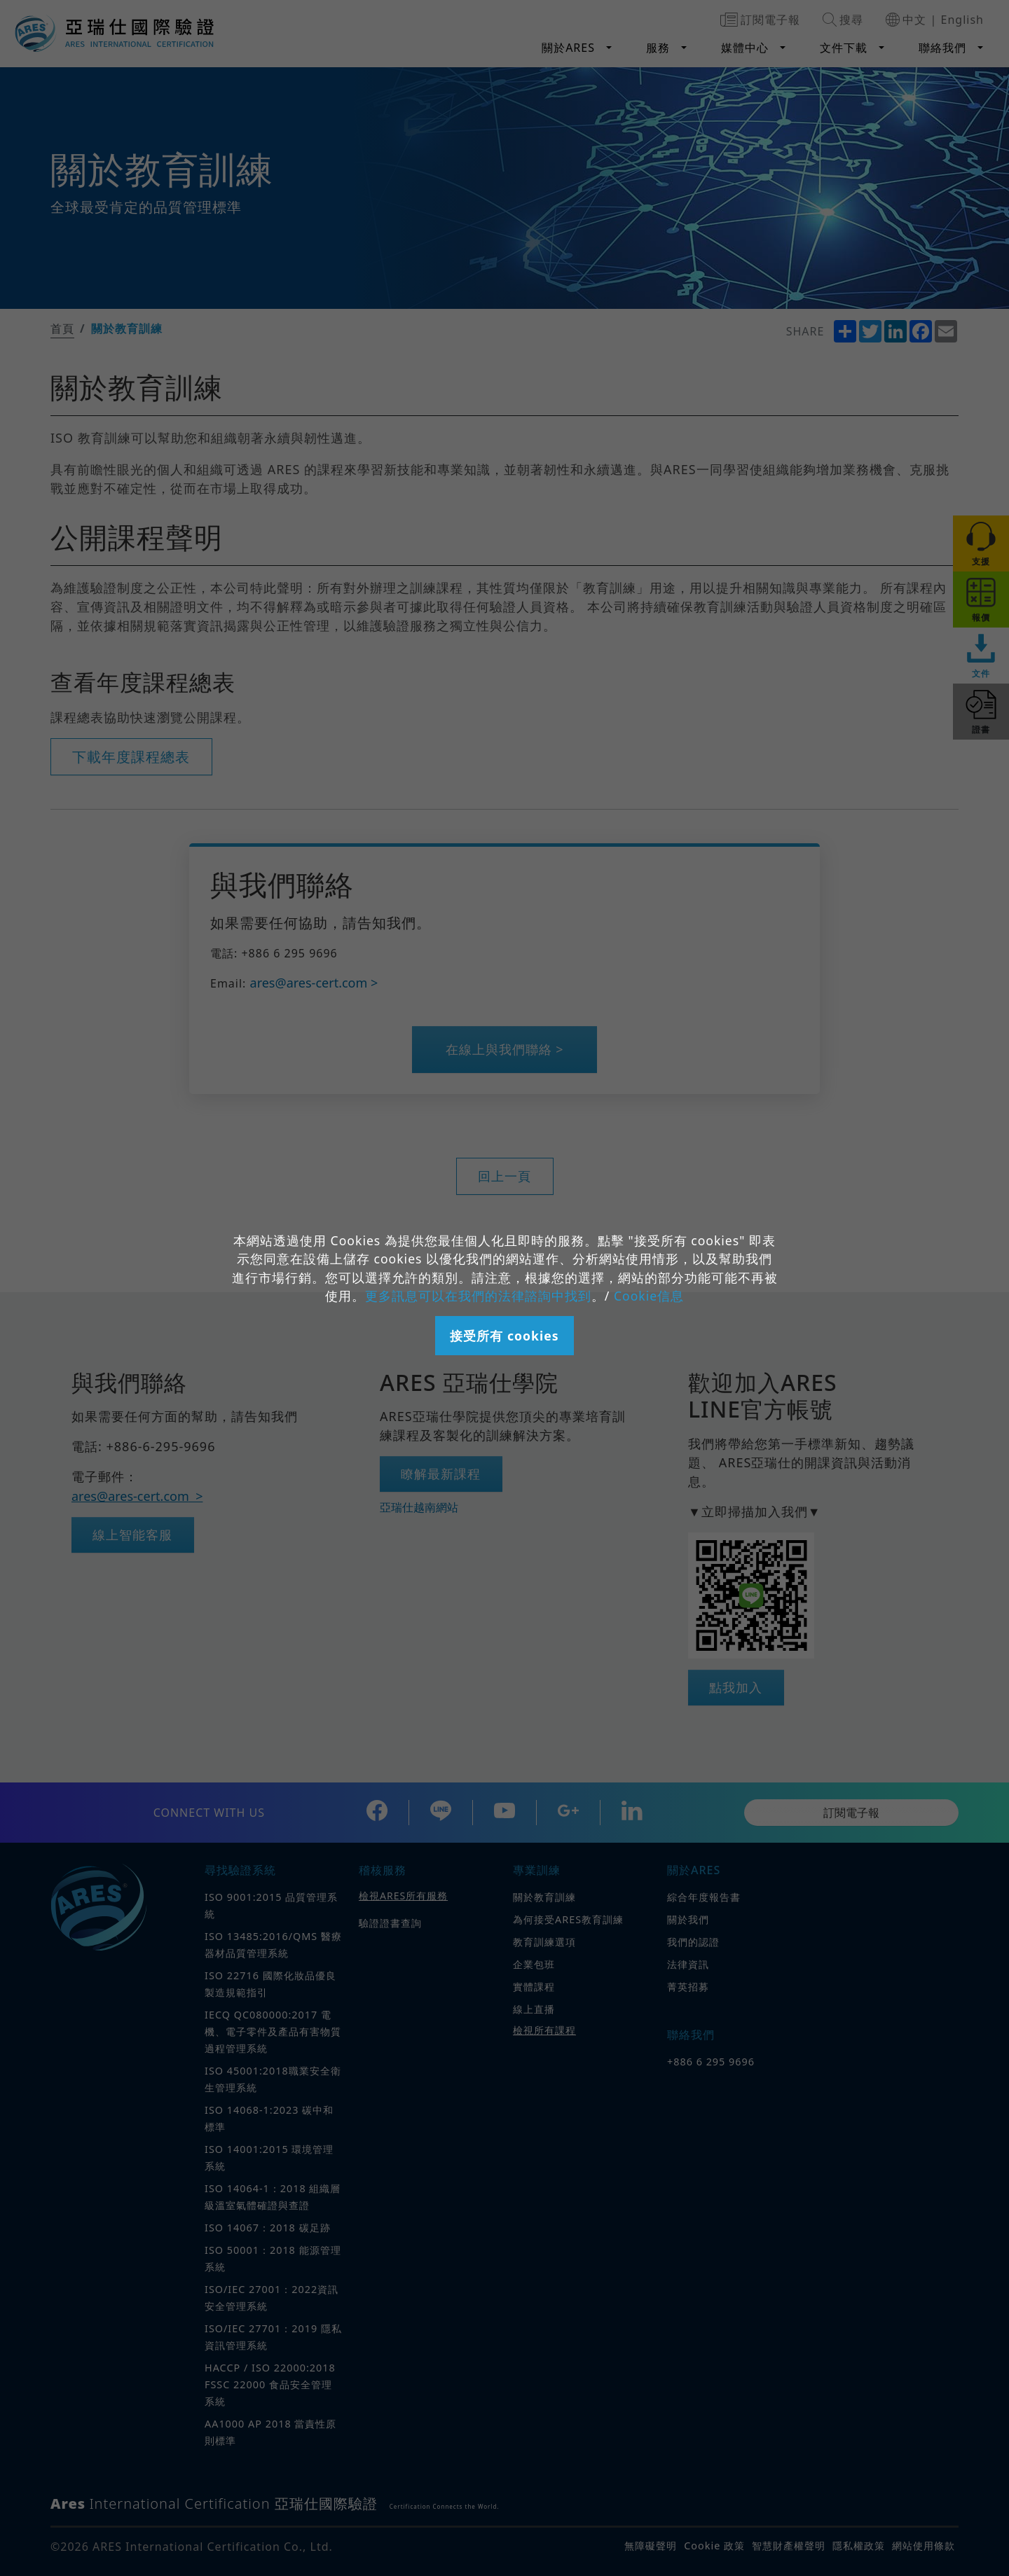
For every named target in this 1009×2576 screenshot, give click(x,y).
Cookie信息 (649, 1295)
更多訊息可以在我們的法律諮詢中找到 (478, 1295)
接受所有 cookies (504, 1335)
